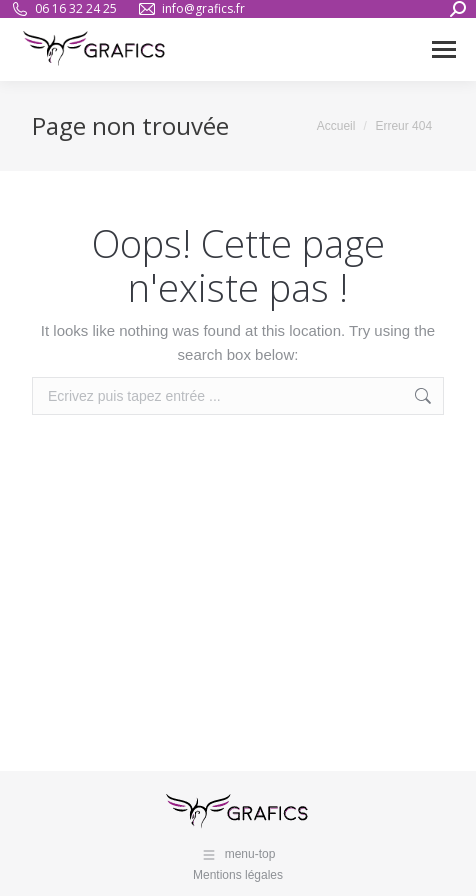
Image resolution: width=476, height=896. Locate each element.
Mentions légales (238, 875)
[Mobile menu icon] (444, 49)
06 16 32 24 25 (63, 9)
